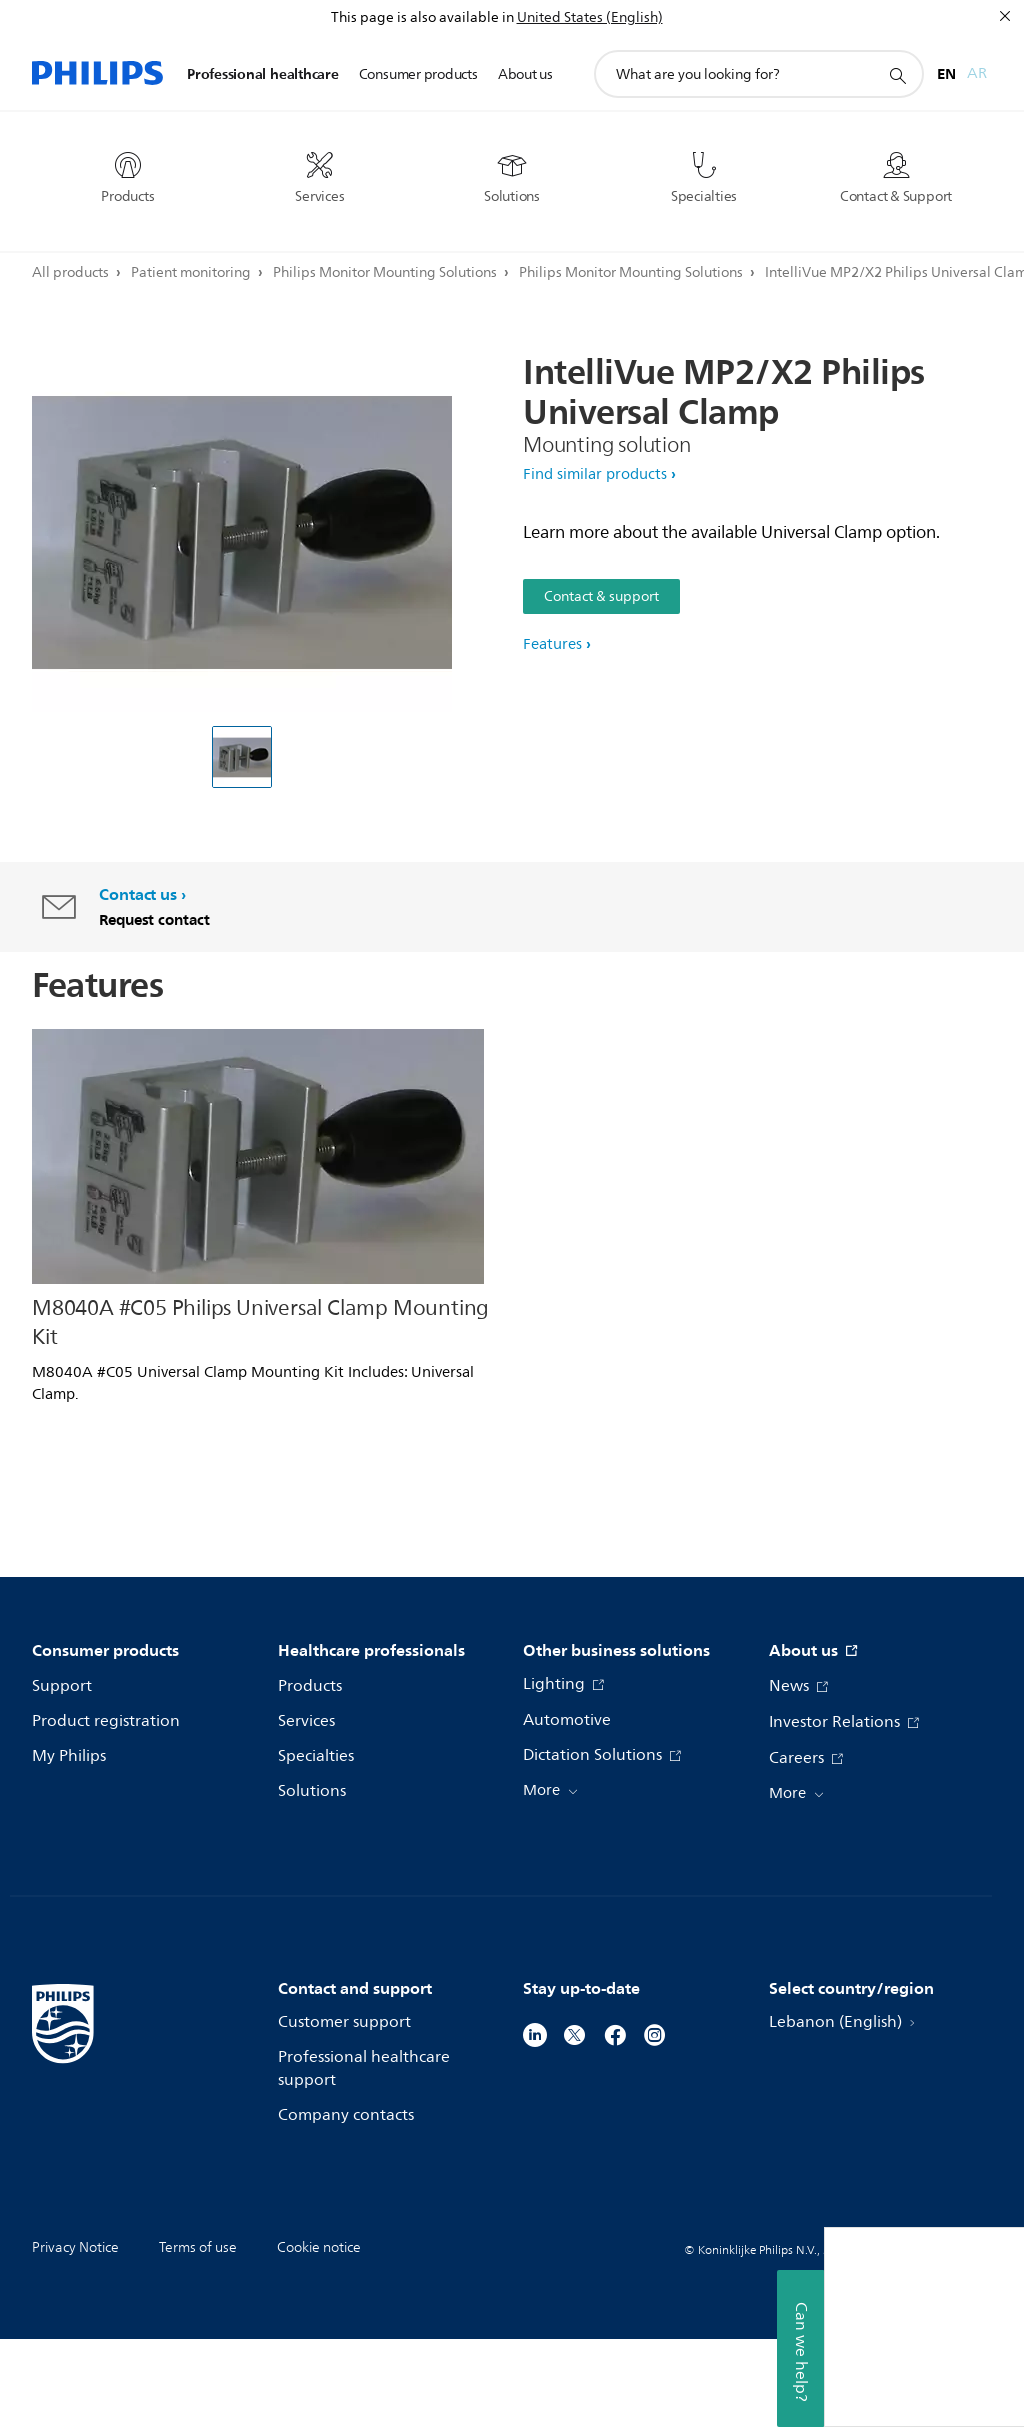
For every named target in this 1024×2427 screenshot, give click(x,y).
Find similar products (595, 474)
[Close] (1005, 16)
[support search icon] (897, 75)
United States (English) (590, 17)
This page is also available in (422, 17)
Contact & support (601, 596)
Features (552, 644)
